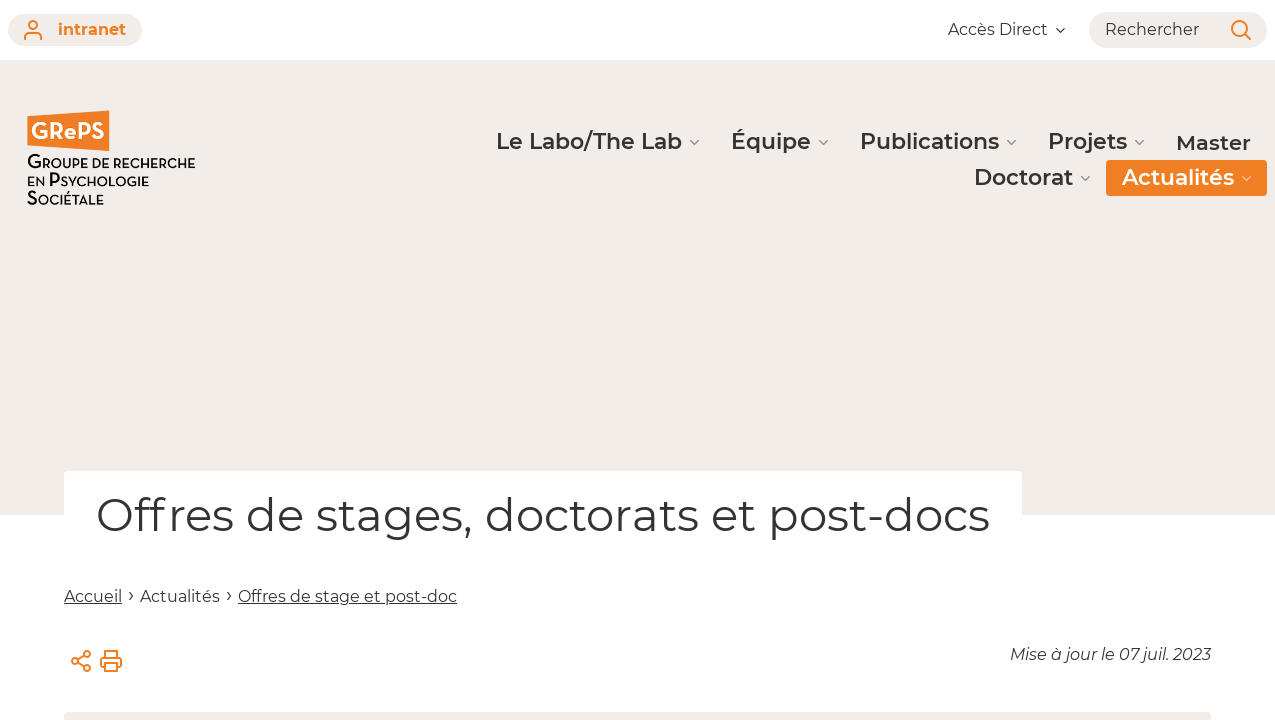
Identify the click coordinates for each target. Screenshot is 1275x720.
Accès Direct (1006, 29)
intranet (75, 30)
